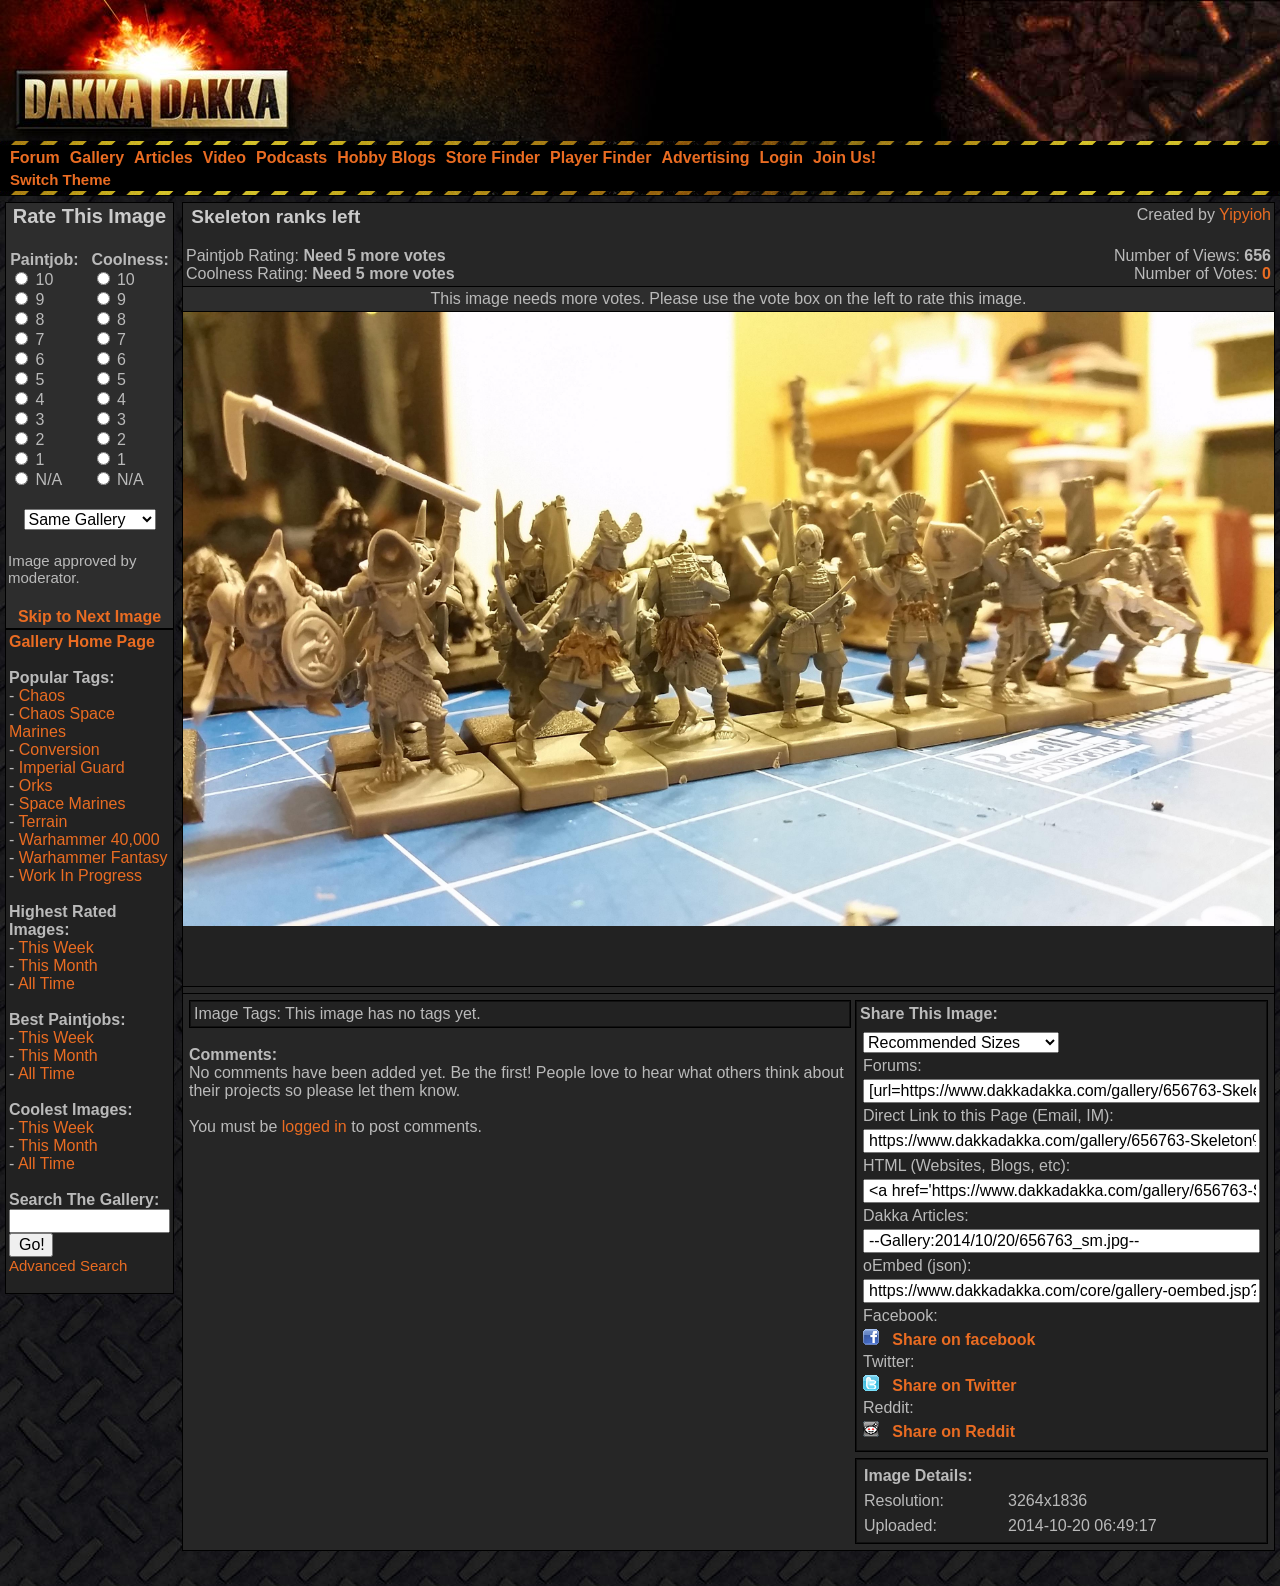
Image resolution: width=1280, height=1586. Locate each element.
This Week (55, 947)
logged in (314, 1126)
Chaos (42, 695)
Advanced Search (68, 1265)
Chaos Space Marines (62, 722)
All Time (46, 983)
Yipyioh (1245, 214)
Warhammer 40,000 (89, 839)
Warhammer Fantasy (93, 857)
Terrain (42, 821)
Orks (36, 785)
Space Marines (72, 803)
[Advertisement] (1011, 65)
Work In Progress (80, 875)
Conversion (59, 749)
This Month (57, 965)
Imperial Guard (72, 767)
